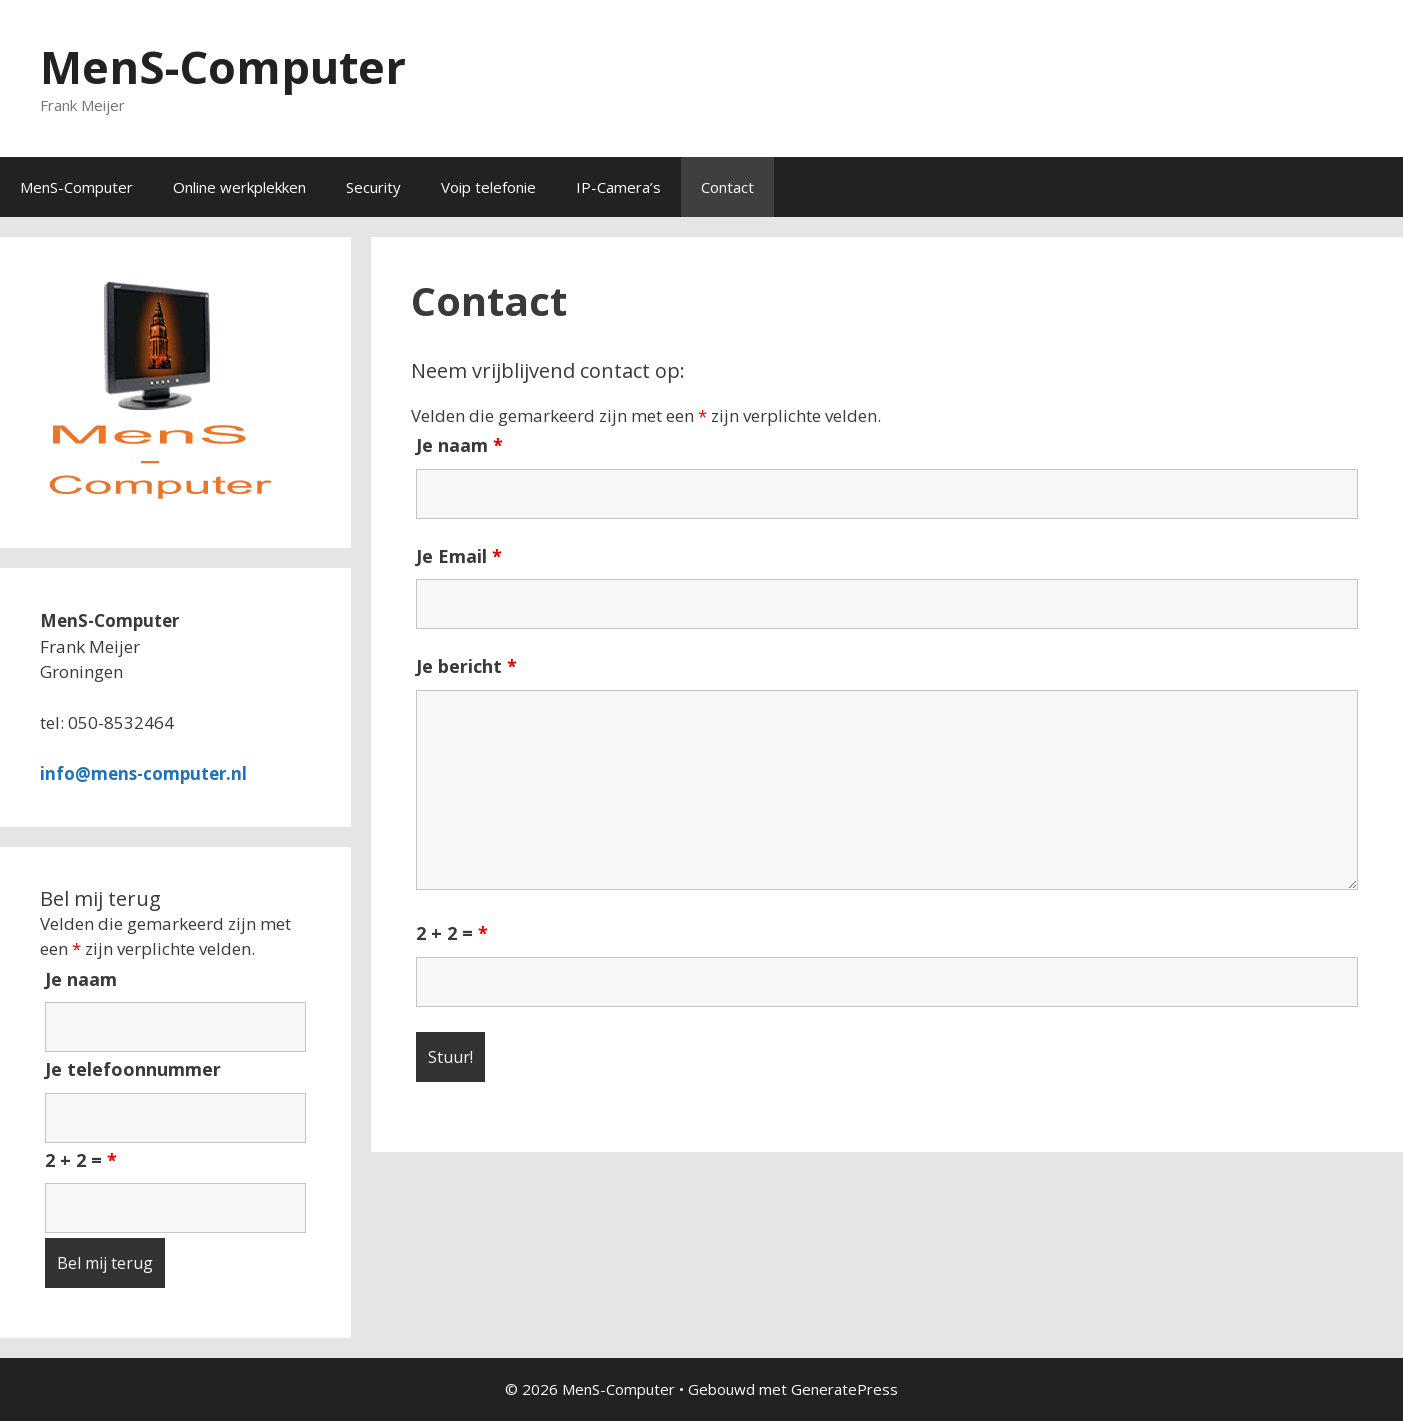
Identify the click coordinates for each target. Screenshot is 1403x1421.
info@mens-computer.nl (143, 773)
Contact (727, 187)
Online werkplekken (239, 187)
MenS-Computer (223, 66)
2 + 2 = (452, 933)
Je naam (459, 445)
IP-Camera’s (618, 187)
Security (373, 187)
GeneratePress (844, 1389)
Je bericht (466, 666)
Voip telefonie (488, 187)
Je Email (459, 556)
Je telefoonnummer (133, 1069)
